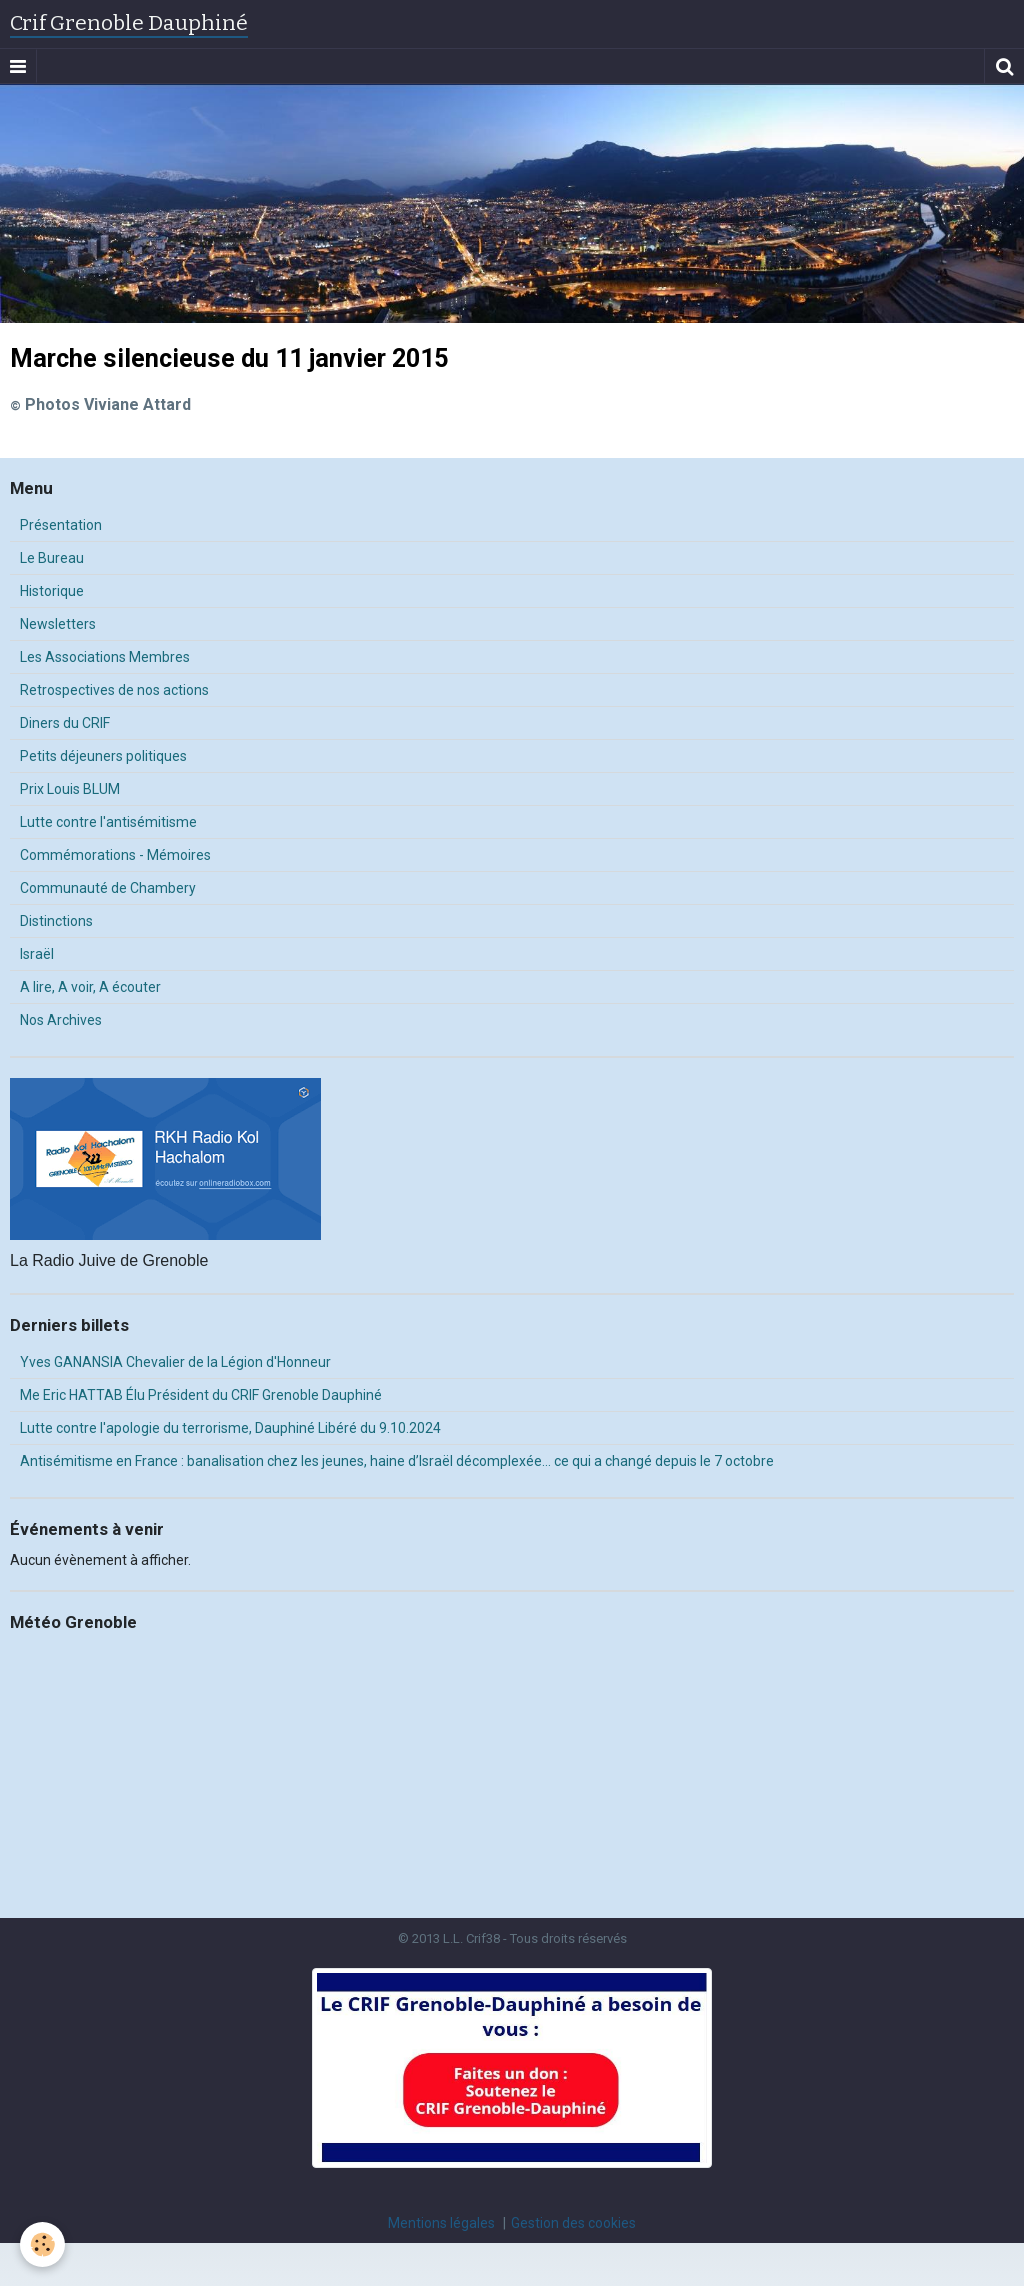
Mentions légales (441, 2223)
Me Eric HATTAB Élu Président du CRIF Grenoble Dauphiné (201, 1395)
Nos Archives (61, 1020)
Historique (52, 591)
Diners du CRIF (65, 723)
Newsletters (58, 624)
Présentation (61, 525)
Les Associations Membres (105, 657)
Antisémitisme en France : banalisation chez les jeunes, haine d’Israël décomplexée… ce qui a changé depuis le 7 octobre (397, 1461)
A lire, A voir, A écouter (90, 987)
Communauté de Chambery (108, 888)
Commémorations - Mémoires (115, 855)
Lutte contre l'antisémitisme (108, 822)
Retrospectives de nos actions (114, 690)
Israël (37, 954)
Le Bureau (52, 558)
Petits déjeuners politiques (103, 756)
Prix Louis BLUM (70, 789)
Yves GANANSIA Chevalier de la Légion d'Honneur (175, 1362)
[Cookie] (42, 2244)
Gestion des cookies (573, 2223)
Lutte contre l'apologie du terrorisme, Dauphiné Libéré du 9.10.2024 (230, 1428)
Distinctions (56, 921)
